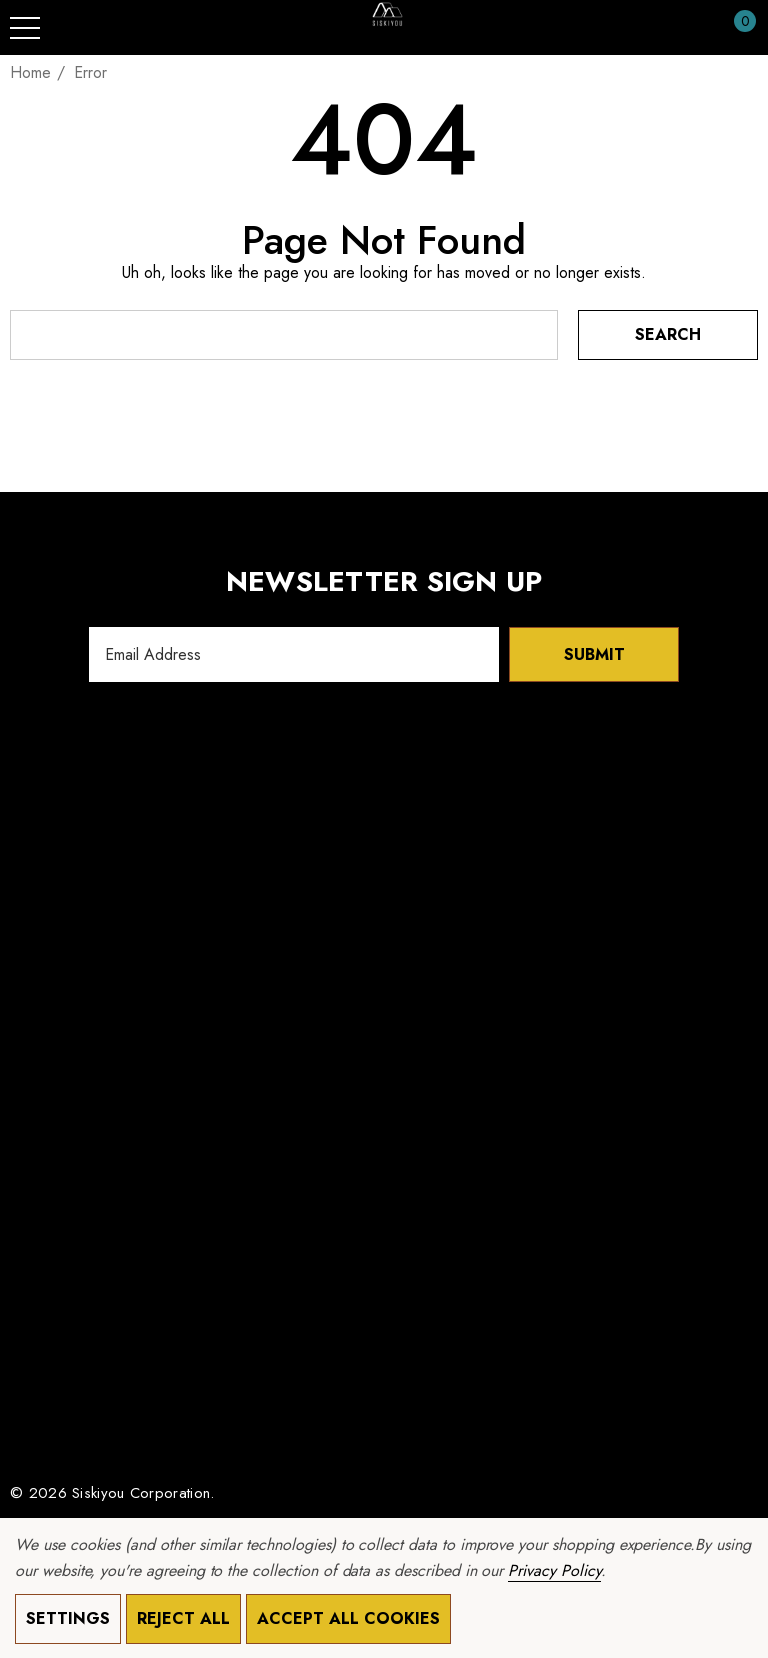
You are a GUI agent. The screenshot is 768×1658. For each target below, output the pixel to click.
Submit (594, 654)
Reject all (183, 1618)
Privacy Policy (554, 1570)
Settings (68, 1618)
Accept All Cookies (348, 1618)
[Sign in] (696, 28)
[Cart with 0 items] (734, 28)
